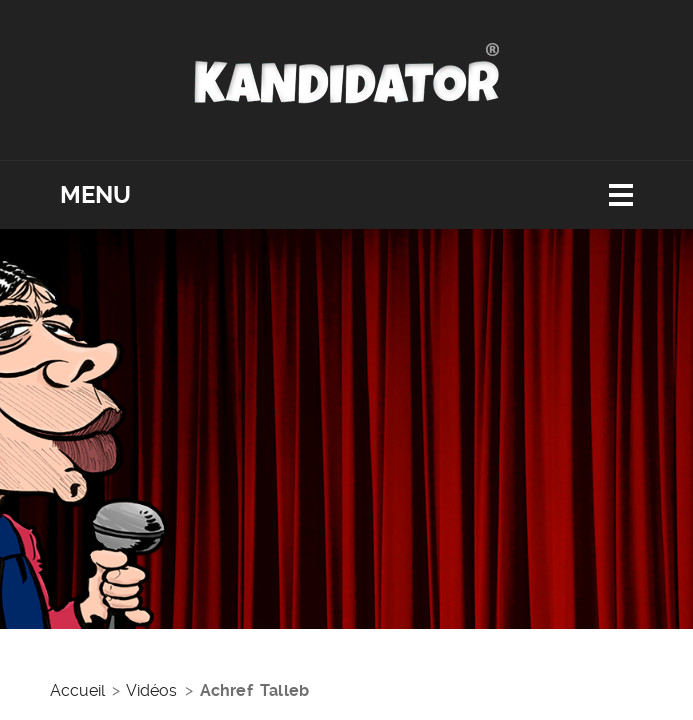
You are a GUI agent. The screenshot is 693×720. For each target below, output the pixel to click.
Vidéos (151, 690)
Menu (95, 195)
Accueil (77, 690)
